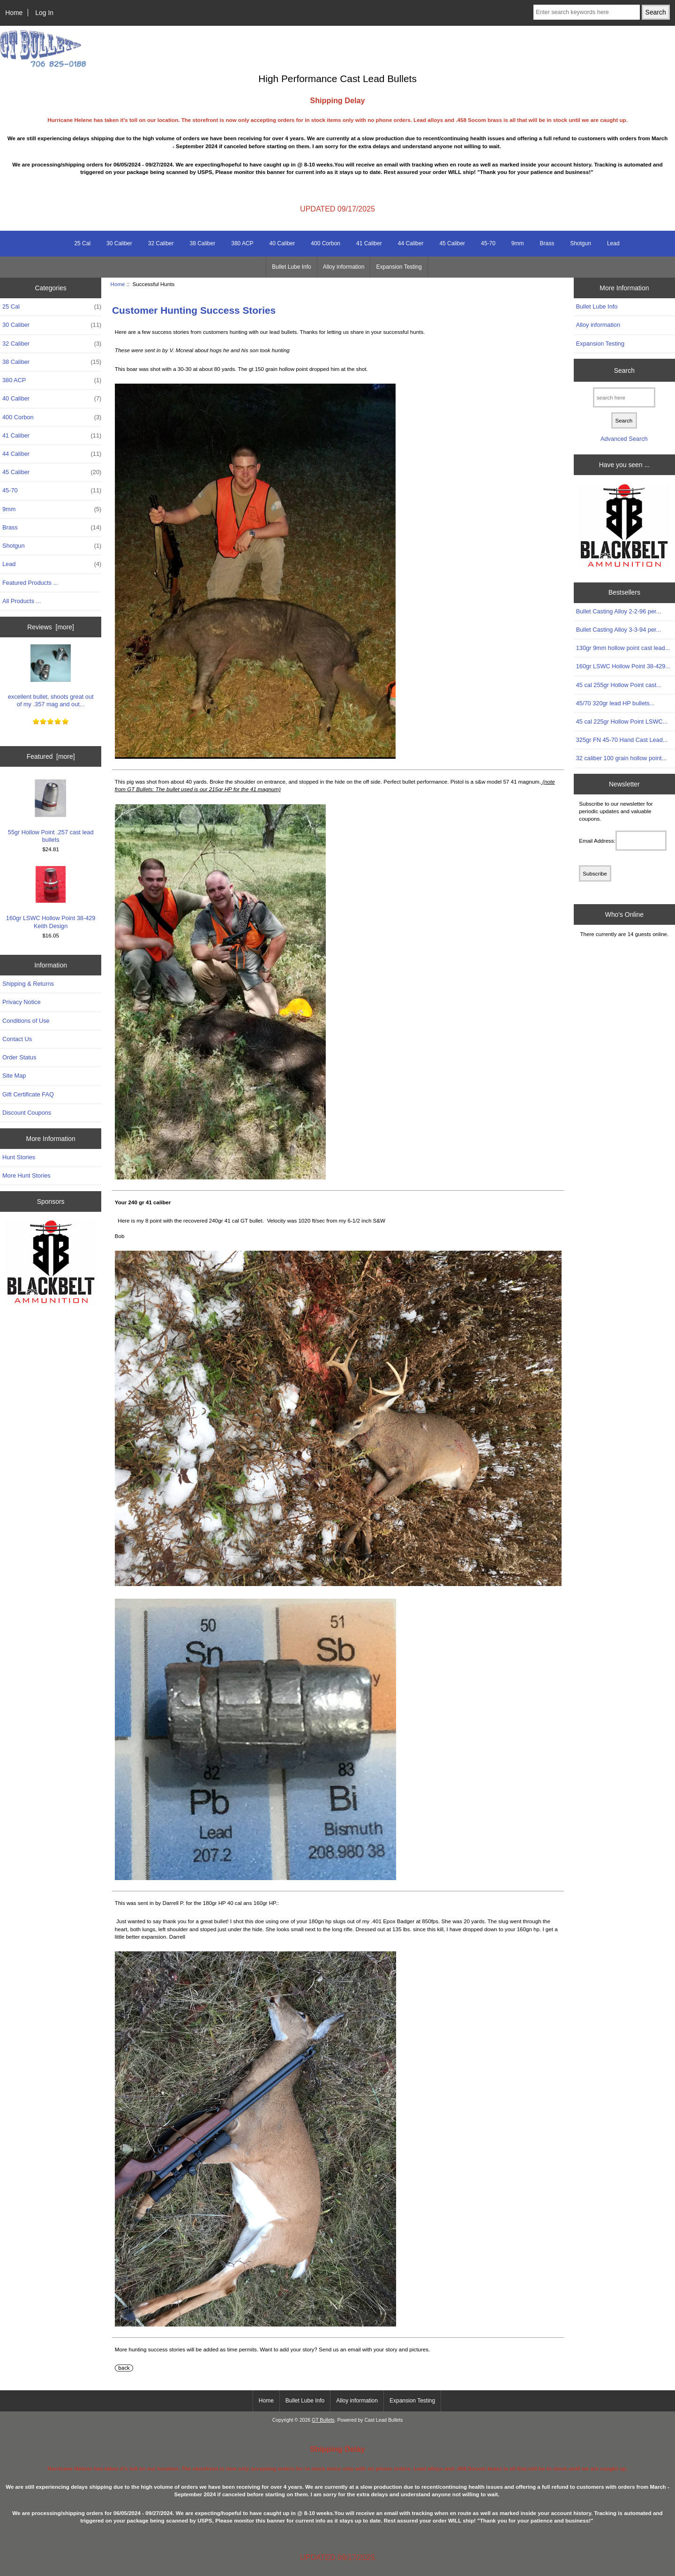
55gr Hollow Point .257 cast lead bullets (51, 811)
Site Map (14, 1075)
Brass (547, 243)
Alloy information (344, 267)
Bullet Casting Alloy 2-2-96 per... (618, 611)
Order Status (19, 1057)
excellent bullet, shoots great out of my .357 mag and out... (51, 676)
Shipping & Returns (28, 983)
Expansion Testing (398, 267)
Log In (44, 12)
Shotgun (580, 243)
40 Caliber (282, 243)
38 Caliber (203, 243)
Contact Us (17, 1038)
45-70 (488, 243)
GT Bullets (323, 2420)
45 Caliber (452, 243)
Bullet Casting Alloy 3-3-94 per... (618, 629)
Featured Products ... (30, 582)
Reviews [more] (50, 627)
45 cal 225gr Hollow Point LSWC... (622, 721)
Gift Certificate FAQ (28, 1094)
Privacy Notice (21, 1001)
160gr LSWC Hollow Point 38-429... (623, 666)
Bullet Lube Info (291, 267)
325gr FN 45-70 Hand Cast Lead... (622, 739)
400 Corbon (325, 243)
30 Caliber (119, 243)
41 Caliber (369, 243)
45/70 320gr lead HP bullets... (615, 703)
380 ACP (242, 243)
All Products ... (21, 600)
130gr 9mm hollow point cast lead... (623, 647)
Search (624, 370)
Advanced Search (624, 438)
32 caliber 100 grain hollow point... (621, 758)
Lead (613, 243)
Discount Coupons (26, 1112)
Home (13, 12)
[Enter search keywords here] (586, 12)
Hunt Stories (18, 1157)
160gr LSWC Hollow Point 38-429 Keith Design (51, 897)
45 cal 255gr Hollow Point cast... (618, 684)
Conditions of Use (26, 1020)
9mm (517, 243)
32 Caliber (161, 243)
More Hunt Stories (26, 1175)
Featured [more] (51, 756)
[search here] (624, 397)
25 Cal (82, 243)
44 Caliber (411, 243)
